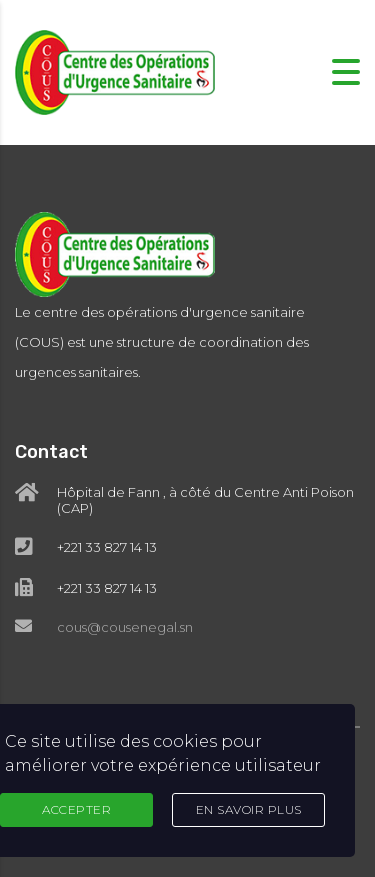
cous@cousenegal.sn (125, 627)
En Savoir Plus (249, 809)
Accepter (76, 809)
